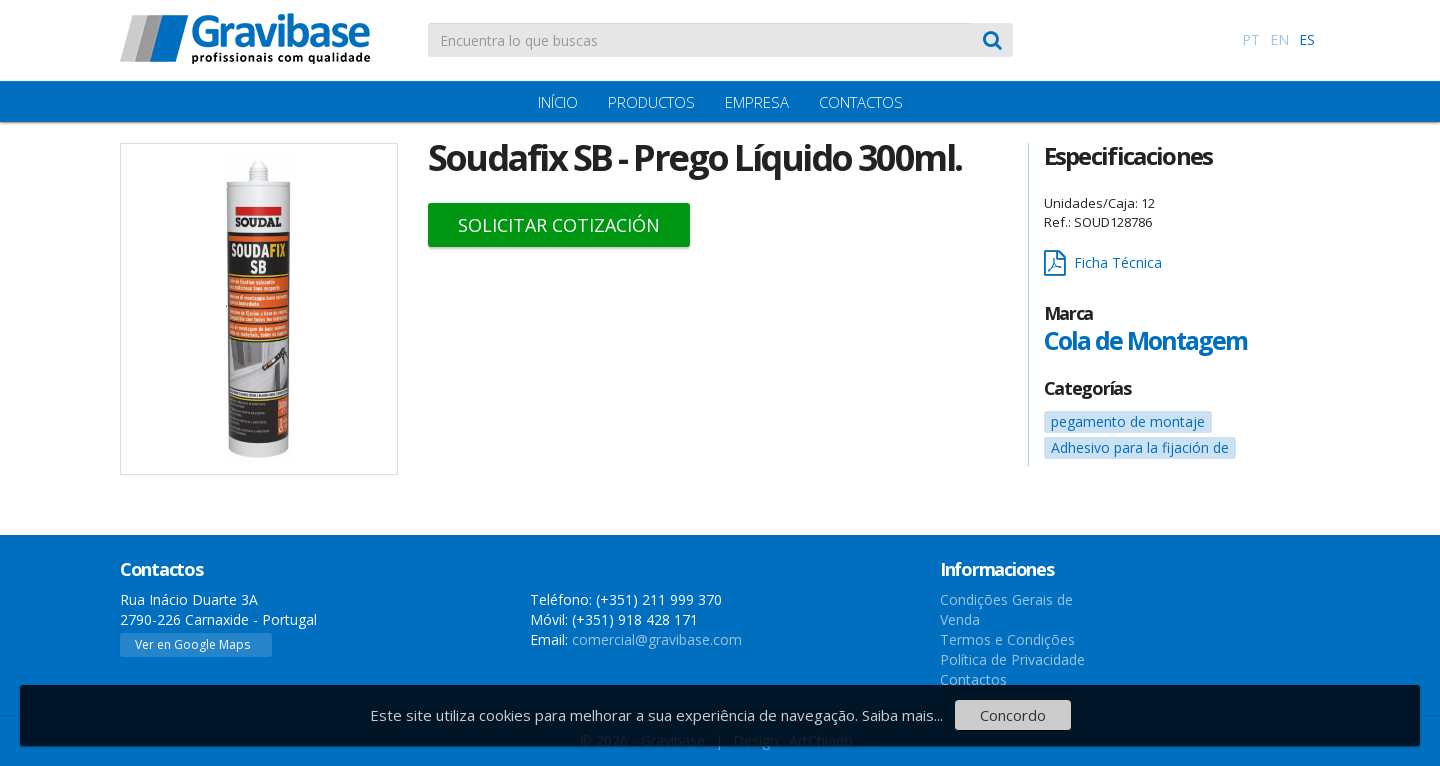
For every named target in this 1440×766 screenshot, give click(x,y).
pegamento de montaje (1128, 421)
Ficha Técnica (1103, 263)
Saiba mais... (902, 715)
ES (1307, 39)
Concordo (1013, 715)
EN (1279, 39)
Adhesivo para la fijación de (1140, 447)
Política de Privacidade (1012, 659)
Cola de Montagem (1145, 340)
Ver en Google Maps (192, 644)
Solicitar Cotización (559, 225)
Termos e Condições (1007, 639)
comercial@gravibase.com (657, 639)
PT (1251, 39)
